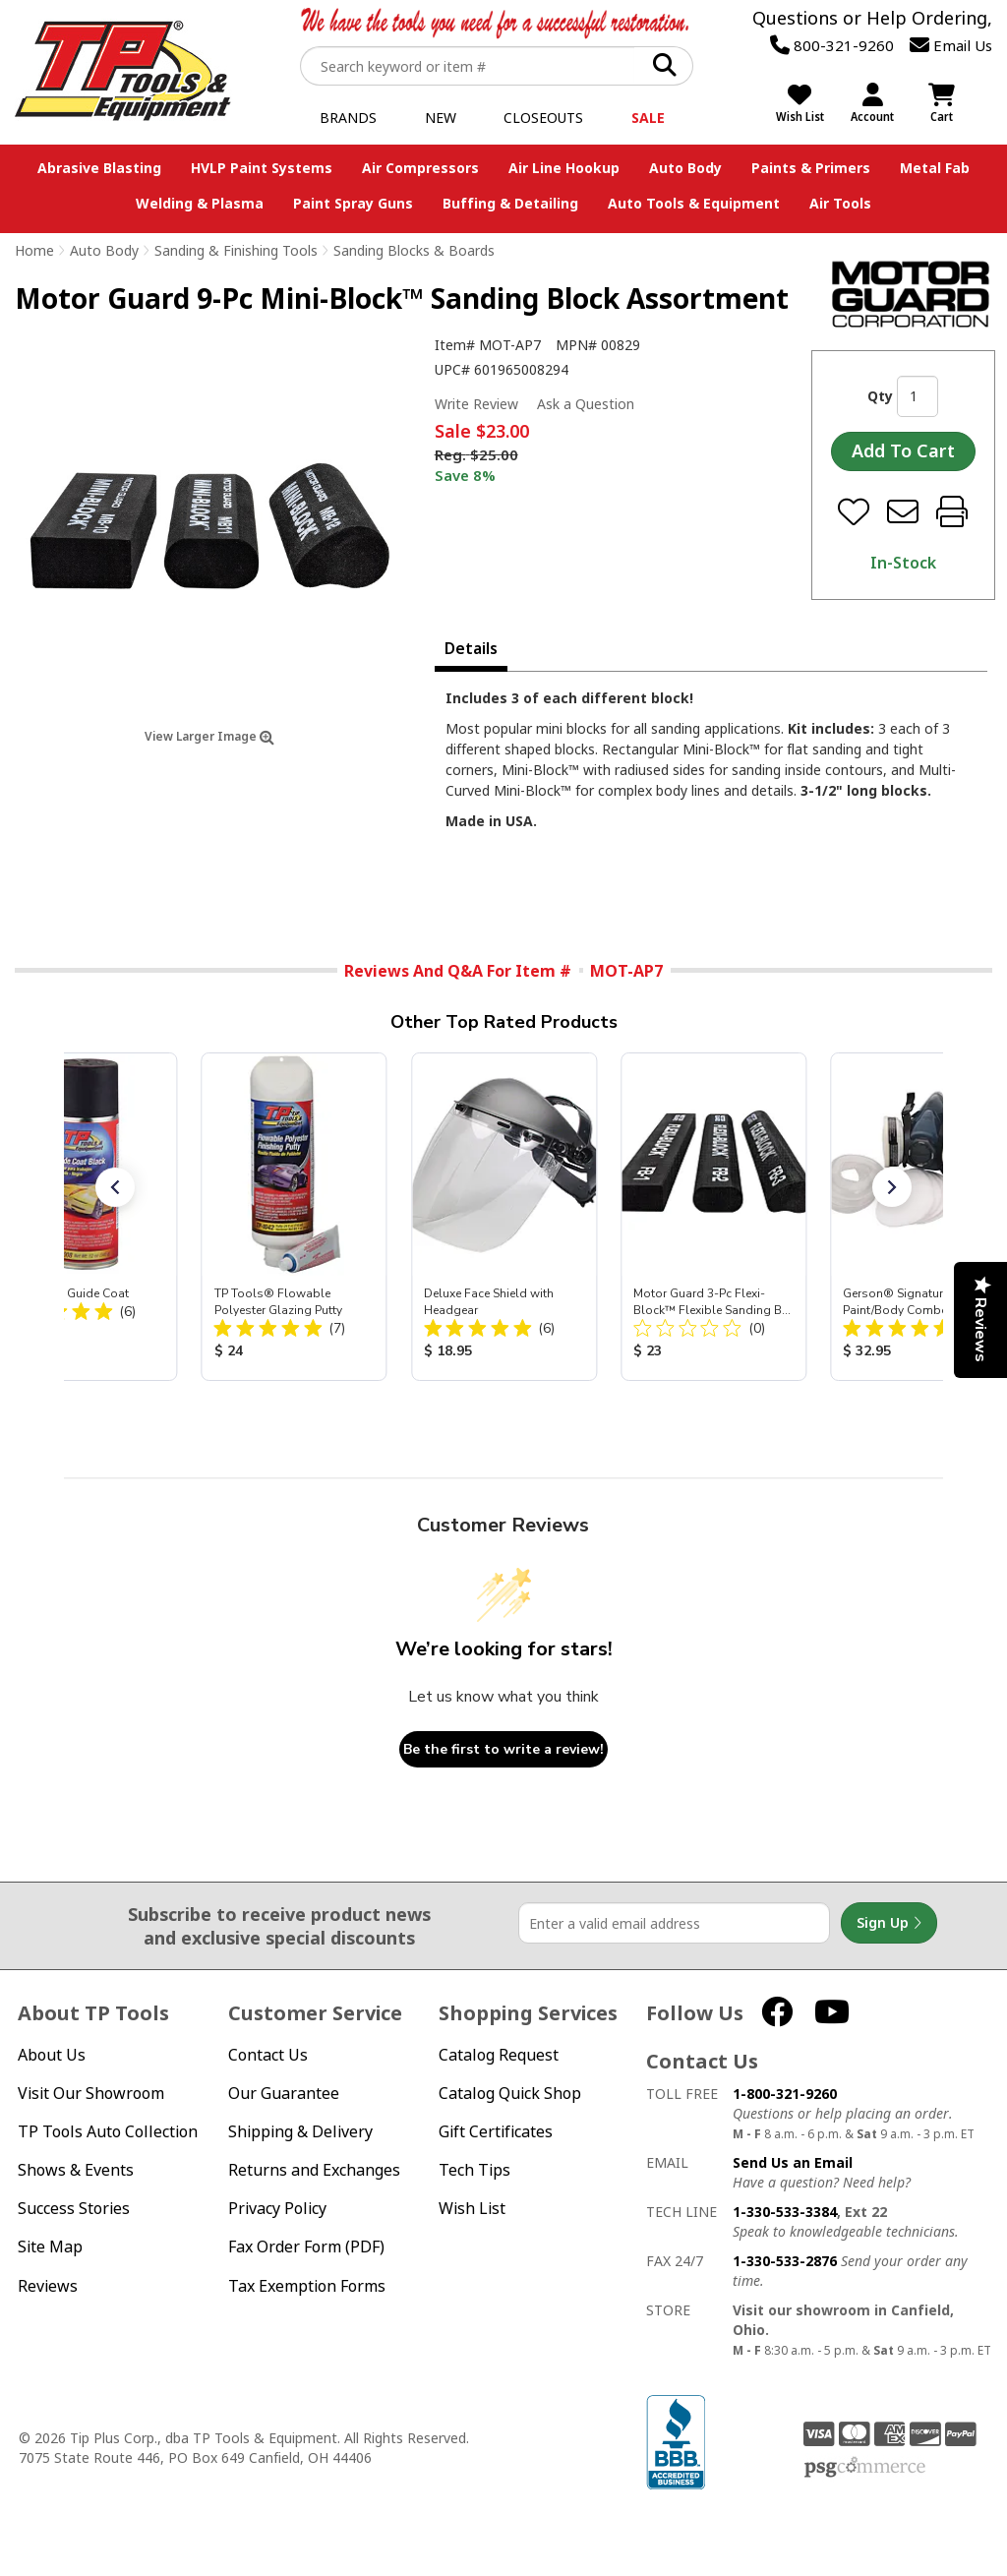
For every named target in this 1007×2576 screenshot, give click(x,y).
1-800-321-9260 (785, 2093)
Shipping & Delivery (300, 2132)
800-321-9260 (832, 45)
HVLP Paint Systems (261, 167)
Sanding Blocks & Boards (414, 250)
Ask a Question (585, 404)
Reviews (48, 2286)
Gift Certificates (496, 2132)
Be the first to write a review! (503, 1749)
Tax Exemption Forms (306, 2286)
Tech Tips (474, 2170)
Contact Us (268, 2055)
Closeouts (543, 117)
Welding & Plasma (200, 203)
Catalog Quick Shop (510, 2093)
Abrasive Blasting (99, 167)
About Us (52, 2055)
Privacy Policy (277, 2208)
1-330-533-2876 (785, 2260)
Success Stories (74, 2208)
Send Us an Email (793, 2162)
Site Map (50, 2247)
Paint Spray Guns (353, 203)
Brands (348, 117)
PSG (864, 2468)
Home (34, 250)
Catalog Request (499, 2055)
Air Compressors (420, 167)
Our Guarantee (283, 2093)
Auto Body (685, 167)
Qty (880, 396)
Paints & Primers (810, 167)
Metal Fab (935, 167)
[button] (115, 1187)
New (440, 117)
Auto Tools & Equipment (694, 203)
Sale (648, 117)
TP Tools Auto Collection (108, 2132)
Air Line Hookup (564, 167)
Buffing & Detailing (510, 203)
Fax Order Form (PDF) (306, 2247)
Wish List (472, 2208)
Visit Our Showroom (91, 2093)
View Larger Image (209, 736)
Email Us (951, 45)
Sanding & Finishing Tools (236, 250)
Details (471, 648)
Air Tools (840, 203)
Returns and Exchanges (314, 2170)
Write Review (476, 403)
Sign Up (889, 1923)
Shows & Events (76, 2170)
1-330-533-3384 (785, 2211)
